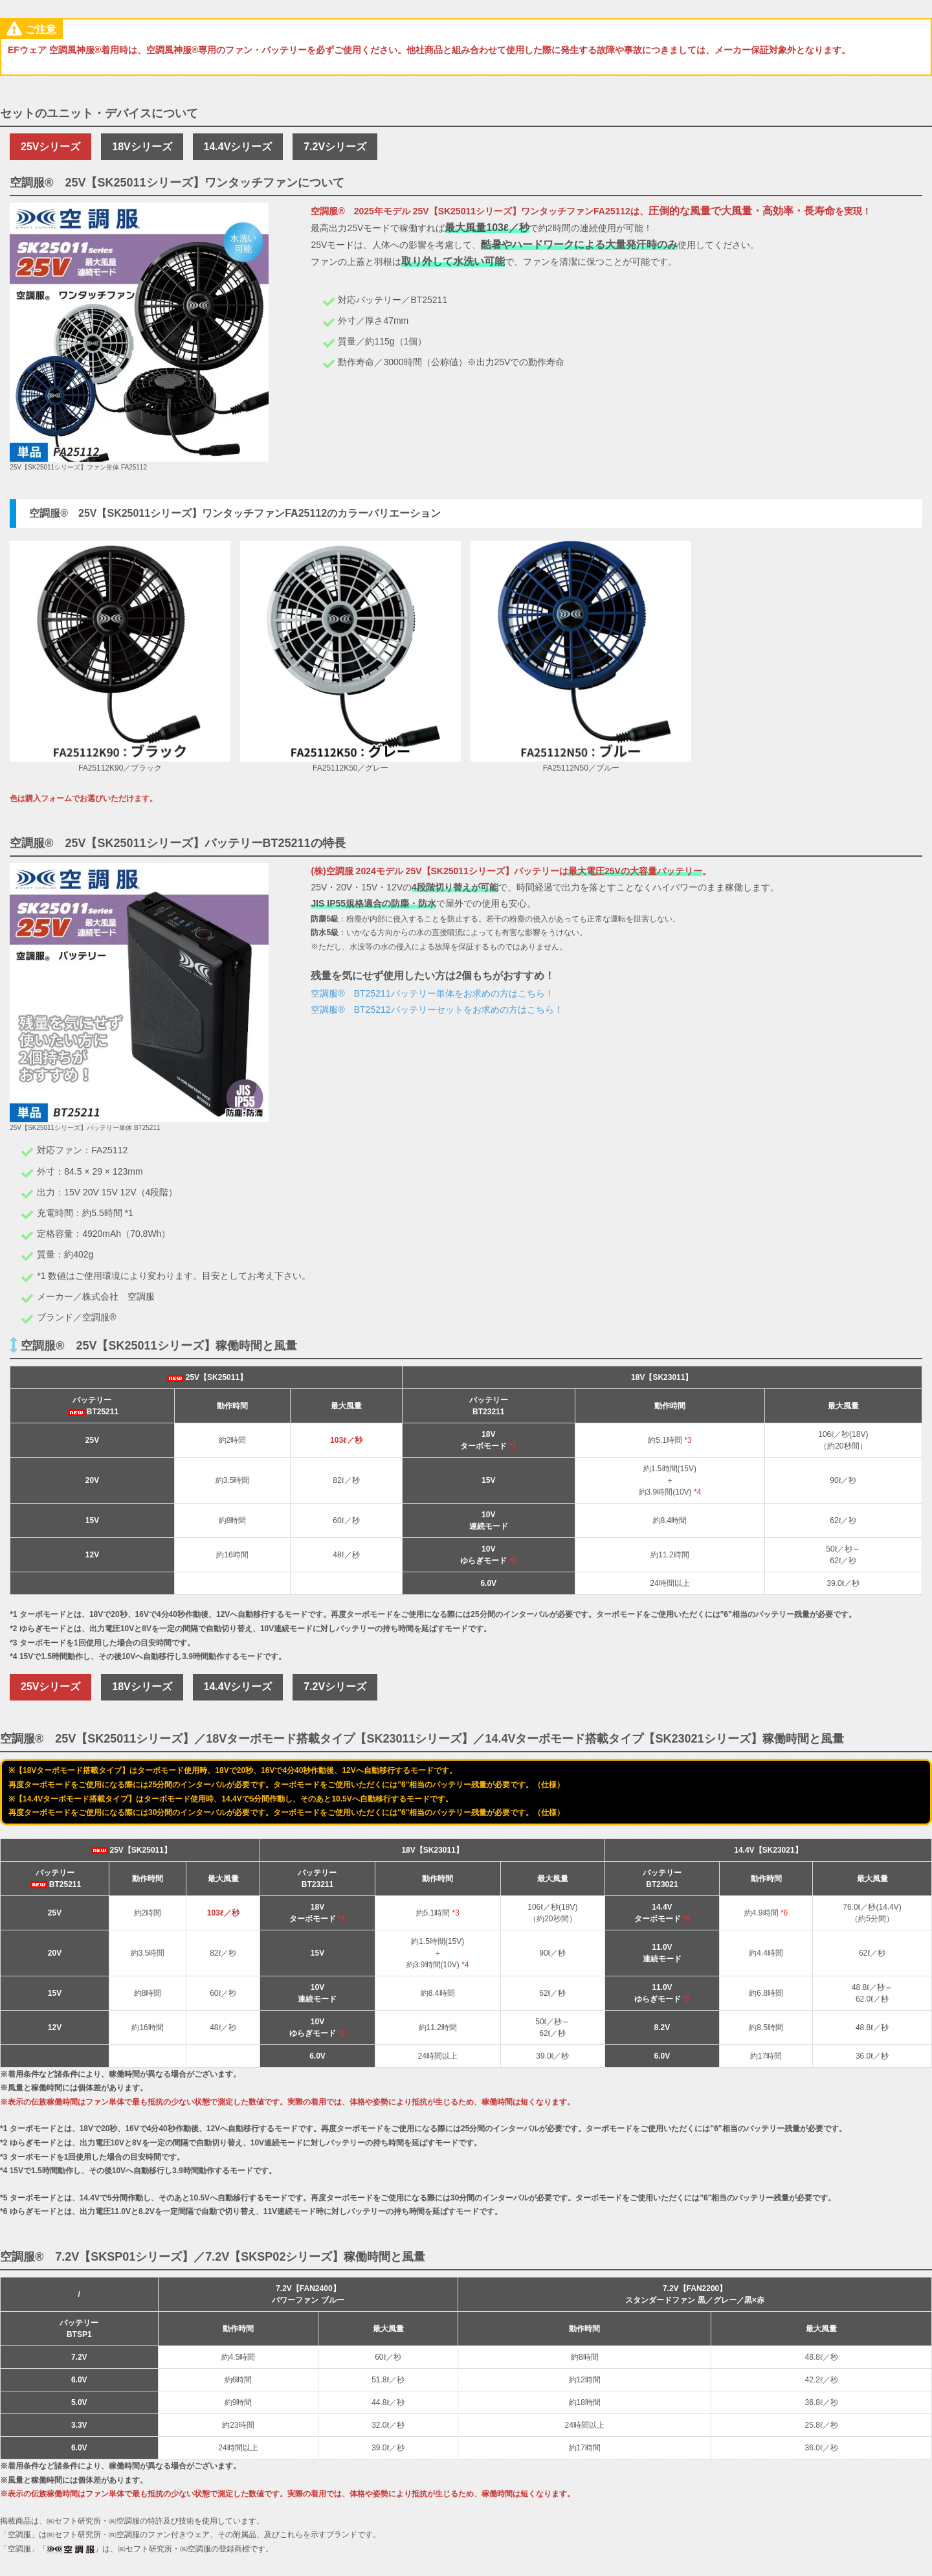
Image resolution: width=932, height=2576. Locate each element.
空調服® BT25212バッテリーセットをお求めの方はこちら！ (438, 1012)
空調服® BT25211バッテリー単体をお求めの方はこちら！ (433, 996)
